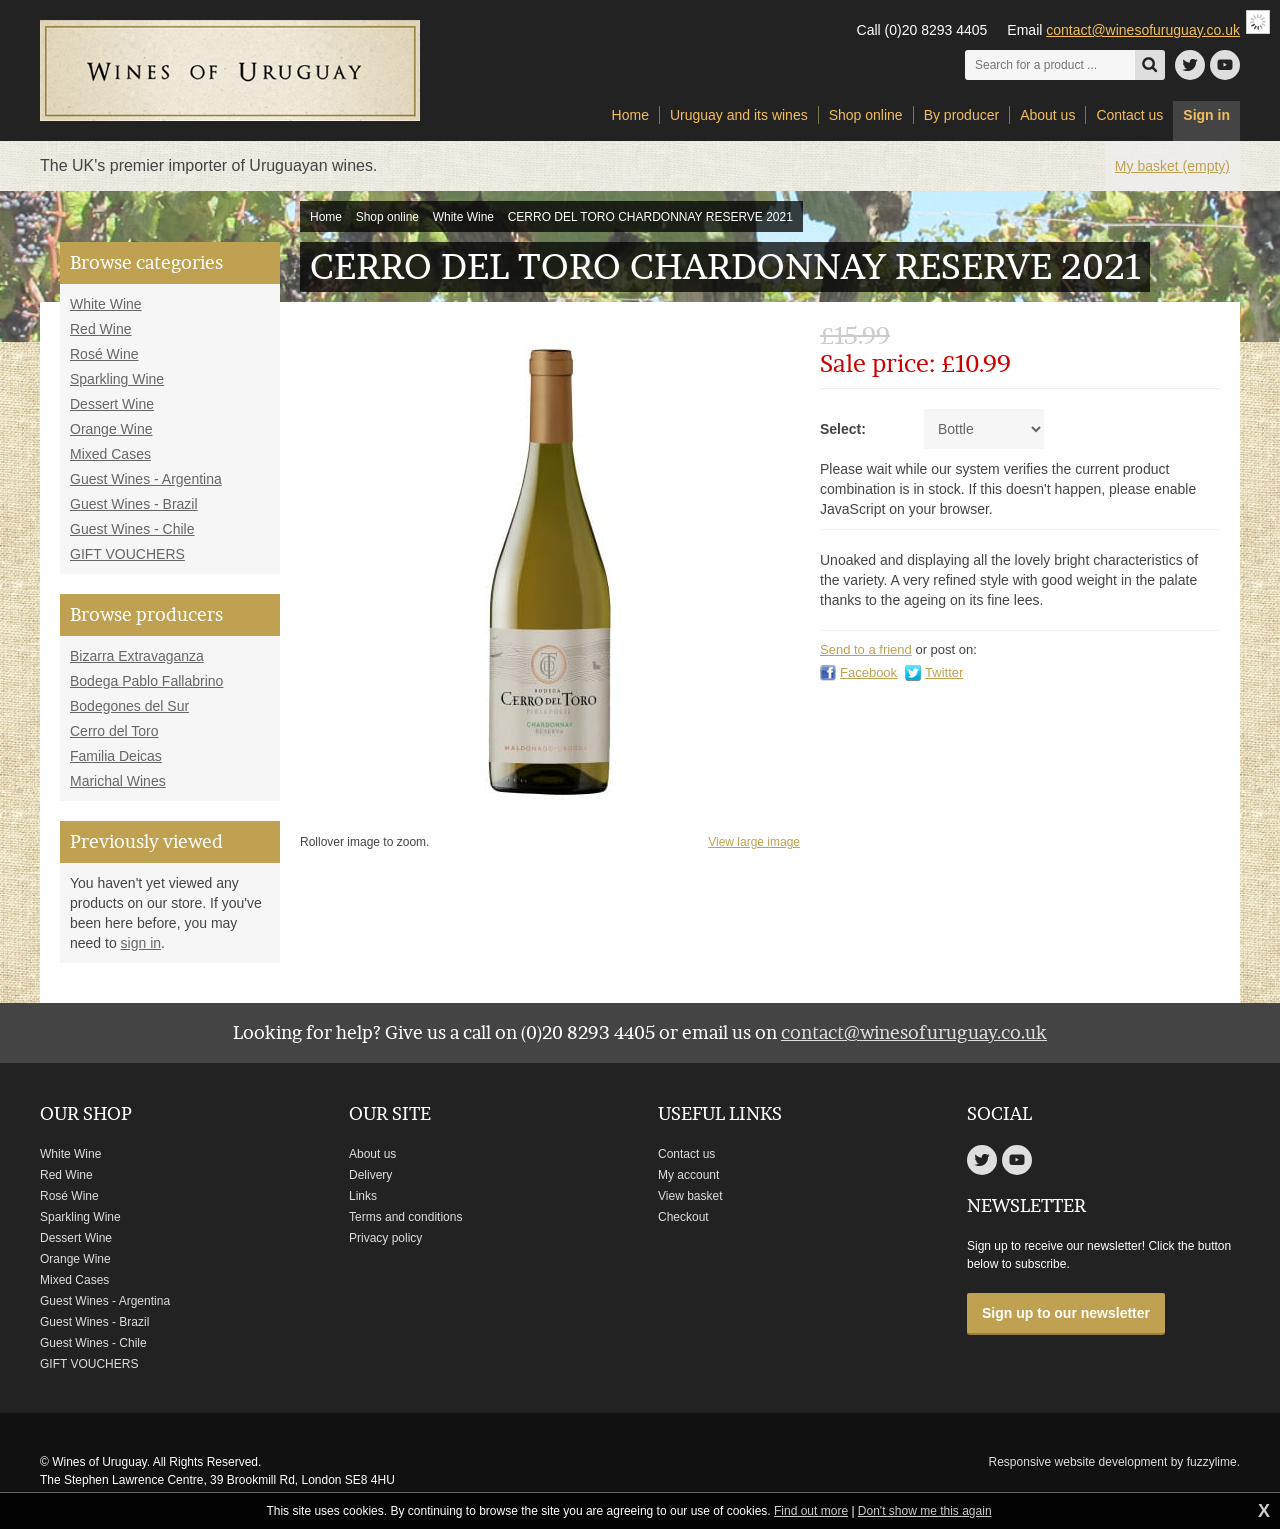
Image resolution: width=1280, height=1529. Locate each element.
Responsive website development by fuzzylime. (1114, 1462)
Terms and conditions (405, 1217)
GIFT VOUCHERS (127, 554)
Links (363, 1196)
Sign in (1206, 115)
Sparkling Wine (117, 379)
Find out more (811, 1511)
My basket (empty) (1172, 166)
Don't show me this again (925, 1511)
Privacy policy (385, 1238)
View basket (690, 1196)
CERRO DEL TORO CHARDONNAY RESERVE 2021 (650, 217)
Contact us (686, 1154)
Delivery (370, 1175)
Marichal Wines (118, 781)
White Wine (463, 217)
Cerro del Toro (114, 731)
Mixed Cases (110, 454)
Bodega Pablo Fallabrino (146, 681)
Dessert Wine (112, 404)
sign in (141, 943)
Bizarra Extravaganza (137, 656)
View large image (754, 842)
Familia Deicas (116, 756)
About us (372, 1154)
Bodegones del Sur (129, 706)
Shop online (387, 217)
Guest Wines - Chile (132, 529)
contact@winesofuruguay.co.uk (1143, 30)
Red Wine (100, 329)
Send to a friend (866, 649)
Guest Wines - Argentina (146, 479)
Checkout (683, 1217)
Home (326, 217)
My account (688, 1175)
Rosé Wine (104, 354)
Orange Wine (111, 429)
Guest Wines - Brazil (134, 504)
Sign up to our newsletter (1066, 1313)
